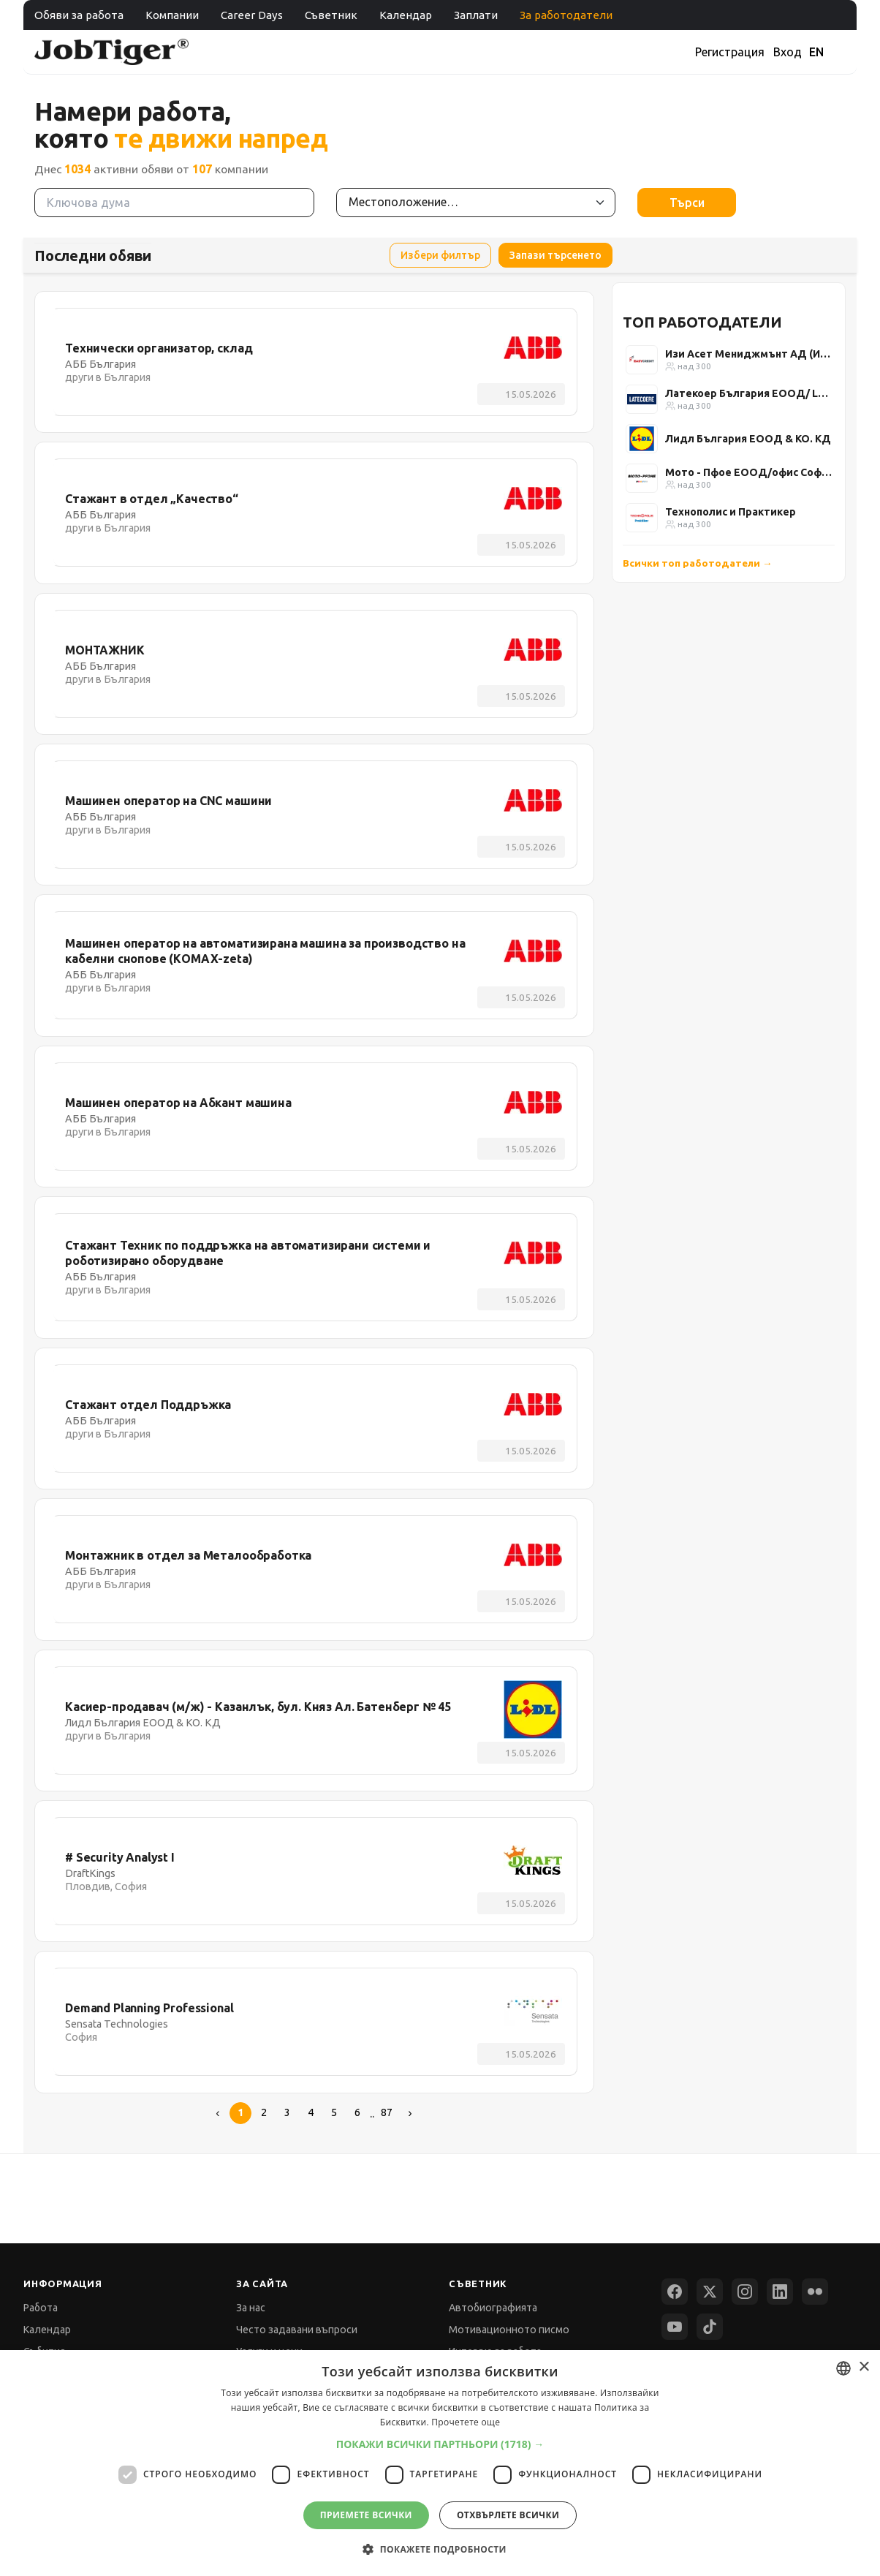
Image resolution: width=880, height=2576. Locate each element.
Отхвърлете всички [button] (508, 2515)
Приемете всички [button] (366, 2515)
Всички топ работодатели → (698, 563)
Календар (405, 15)
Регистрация (730, 51)
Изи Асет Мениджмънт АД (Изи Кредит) (748, 354)
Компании (172, 15)
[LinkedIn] (780, 2291)
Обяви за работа (79, 15)
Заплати (476, 15)
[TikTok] (710, 2327)
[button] (440, 2444)
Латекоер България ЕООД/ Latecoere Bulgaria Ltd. (748, 393)
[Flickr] (815, 2291)
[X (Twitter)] (710, 2291)
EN (816, 51)
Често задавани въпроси (296, 2329)
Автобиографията (493, 2308)
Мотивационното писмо (509, 2329)
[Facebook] (674, 2291)
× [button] (863, 2367)
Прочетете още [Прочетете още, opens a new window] (465, 2422)
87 (386, 2112)
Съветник (331, 15)
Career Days (252, 15)
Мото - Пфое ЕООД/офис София (748, 472)
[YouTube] (674, 2327)
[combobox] (843, 2368)
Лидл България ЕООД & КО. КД (748, 439)
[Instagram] (745, 2291)
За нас (250, 2308)
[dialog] (440, 2463)
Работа (40, 2308)
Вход (787, 51)
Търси (687, 202)
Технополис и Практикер (730, 512)
